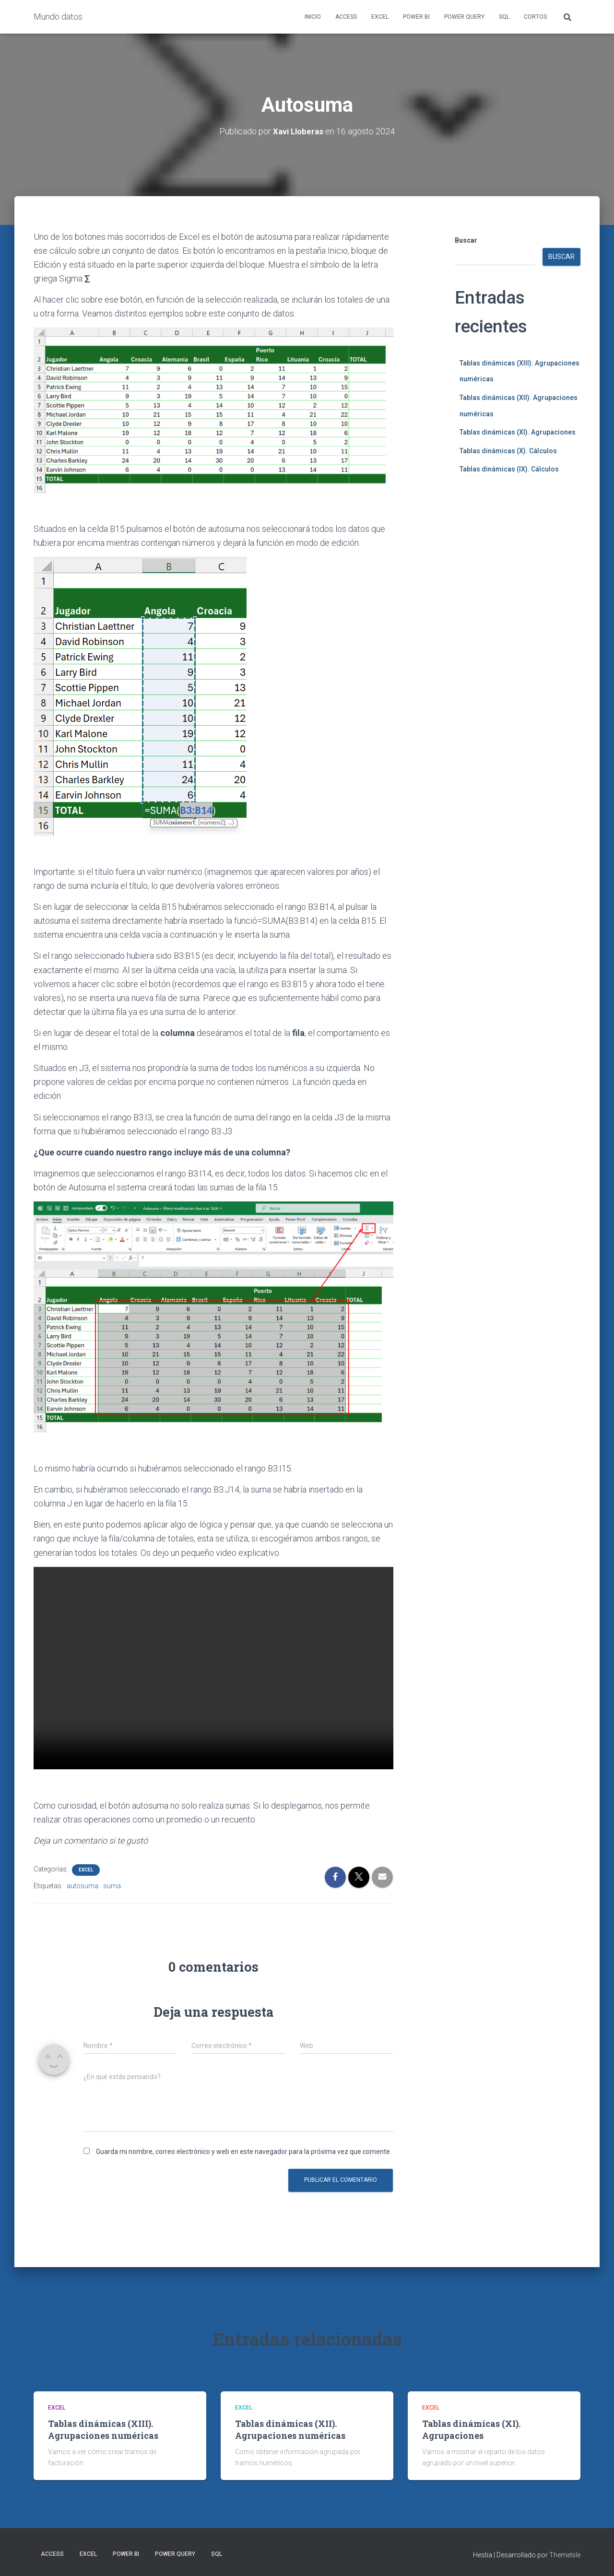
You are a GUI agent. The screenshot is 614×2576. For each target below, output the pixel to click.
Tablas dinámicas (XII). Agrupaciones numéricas (290, 2429)
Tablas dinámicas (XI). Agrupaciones (518, 431)
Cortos (535, 16)
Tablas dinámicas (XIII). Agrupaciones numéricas (103, 2429)
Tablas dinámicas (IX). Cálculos (509, 468)
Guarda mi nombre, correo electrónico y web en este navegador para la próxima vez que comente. (243, 2151)
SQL (504, 16)
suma (112, 1885)
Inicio (313, 16)
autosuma (82, 1885)
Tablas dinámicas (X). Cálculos (508, 450)
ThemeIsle (564, 2555)
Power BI (416, 16)
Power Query (464, 16)
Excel (380, 16)
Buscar (466, 240)
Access (346, 16)
